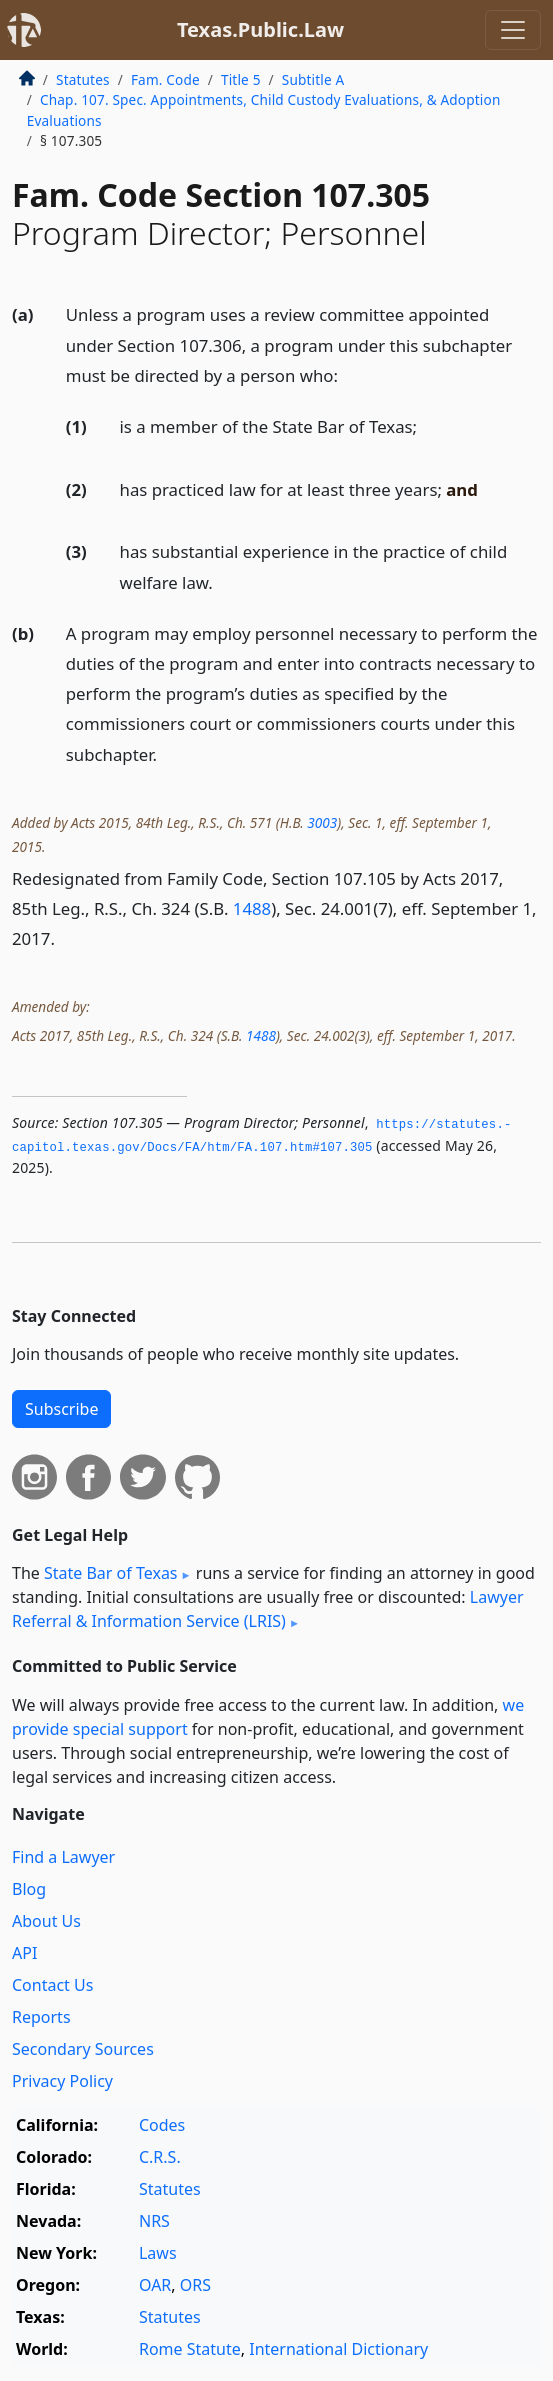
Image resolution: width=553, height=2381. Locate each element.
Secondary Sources (83, 2049)
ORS (195, 2285)
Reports (41, 2017)
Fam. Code (165, 79)
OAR (155, 2285)
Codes (162, 2125)
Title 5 (241, 79)
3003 (322, 822)
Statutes (83, 79)
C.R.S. (160, 2157)
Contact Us (52, 1985)
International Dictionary (338, 2349)
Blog (29, 1889)
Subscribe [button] (61, 1409)
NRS (154, 2221)
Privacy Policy (62, 2081)
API (24, 1953)
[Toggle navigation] (513, 30)
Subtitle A (313, 79)
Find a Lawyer (63, 1857)
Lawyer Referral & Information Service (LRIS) (268, 1609)
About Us (46, 1921)
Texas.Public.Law (260, 29)
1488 (252, 908)
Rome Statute (190, 2349)
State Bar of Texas (111, 1573)
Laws (158, 2253)
